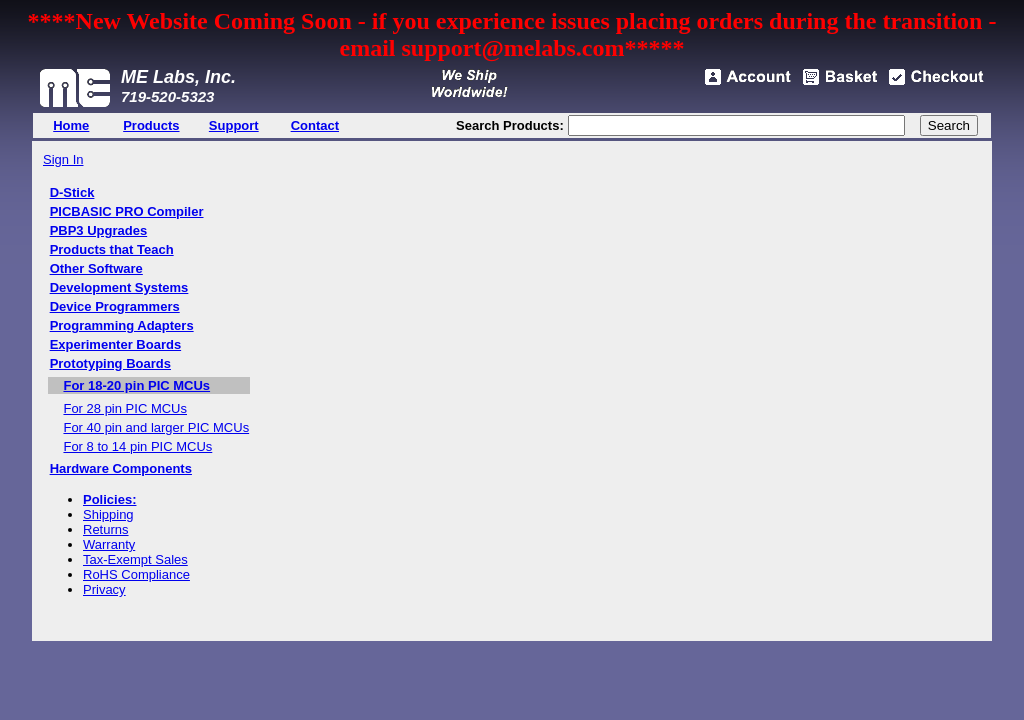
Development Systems (119, 287)
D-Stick (72, 192)
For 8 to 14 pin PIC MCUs (137, 446)
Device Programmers (115, 306)
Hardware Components (121, 468)
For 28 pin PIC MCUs (125, 408)
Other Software (96, 268)
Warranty (109, 544)
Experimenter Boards (116, 344)
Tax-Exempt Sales (135, 559)
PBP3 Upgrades (99, 230)
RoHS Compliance (136, 574)
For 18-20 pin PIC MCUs (136, 385)
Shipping (108, 514)
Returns (106, 529)
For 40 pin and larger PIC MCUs (156, 427)
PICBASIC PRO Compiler (127, 211)
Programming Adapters (122, 325)
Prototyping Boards (110, 363)
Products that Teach (112, 249)
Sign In (63, 159)
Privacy (104, 589)
